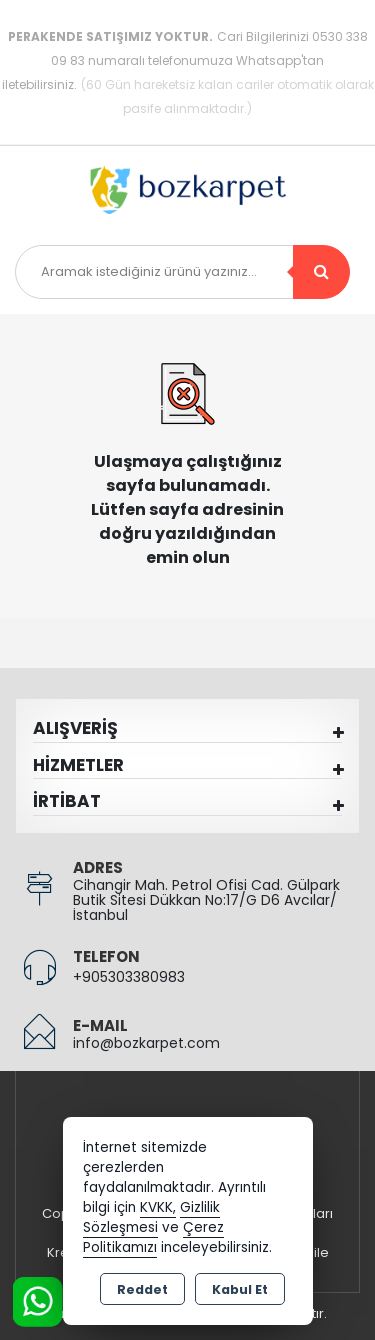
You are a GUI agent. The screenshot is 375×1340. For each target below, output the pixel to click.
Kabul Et (240, 1289)
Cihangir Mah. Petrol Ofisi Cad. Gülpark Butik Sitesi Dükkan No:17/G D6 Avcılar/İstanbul (206, 900)
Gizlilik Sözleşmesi (151, 1217)
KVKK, (158, 1207)
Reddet (142, 1289)
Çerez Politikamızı (153, 1237)
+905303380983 (129, 977)
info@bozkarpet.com (146, 1043)
